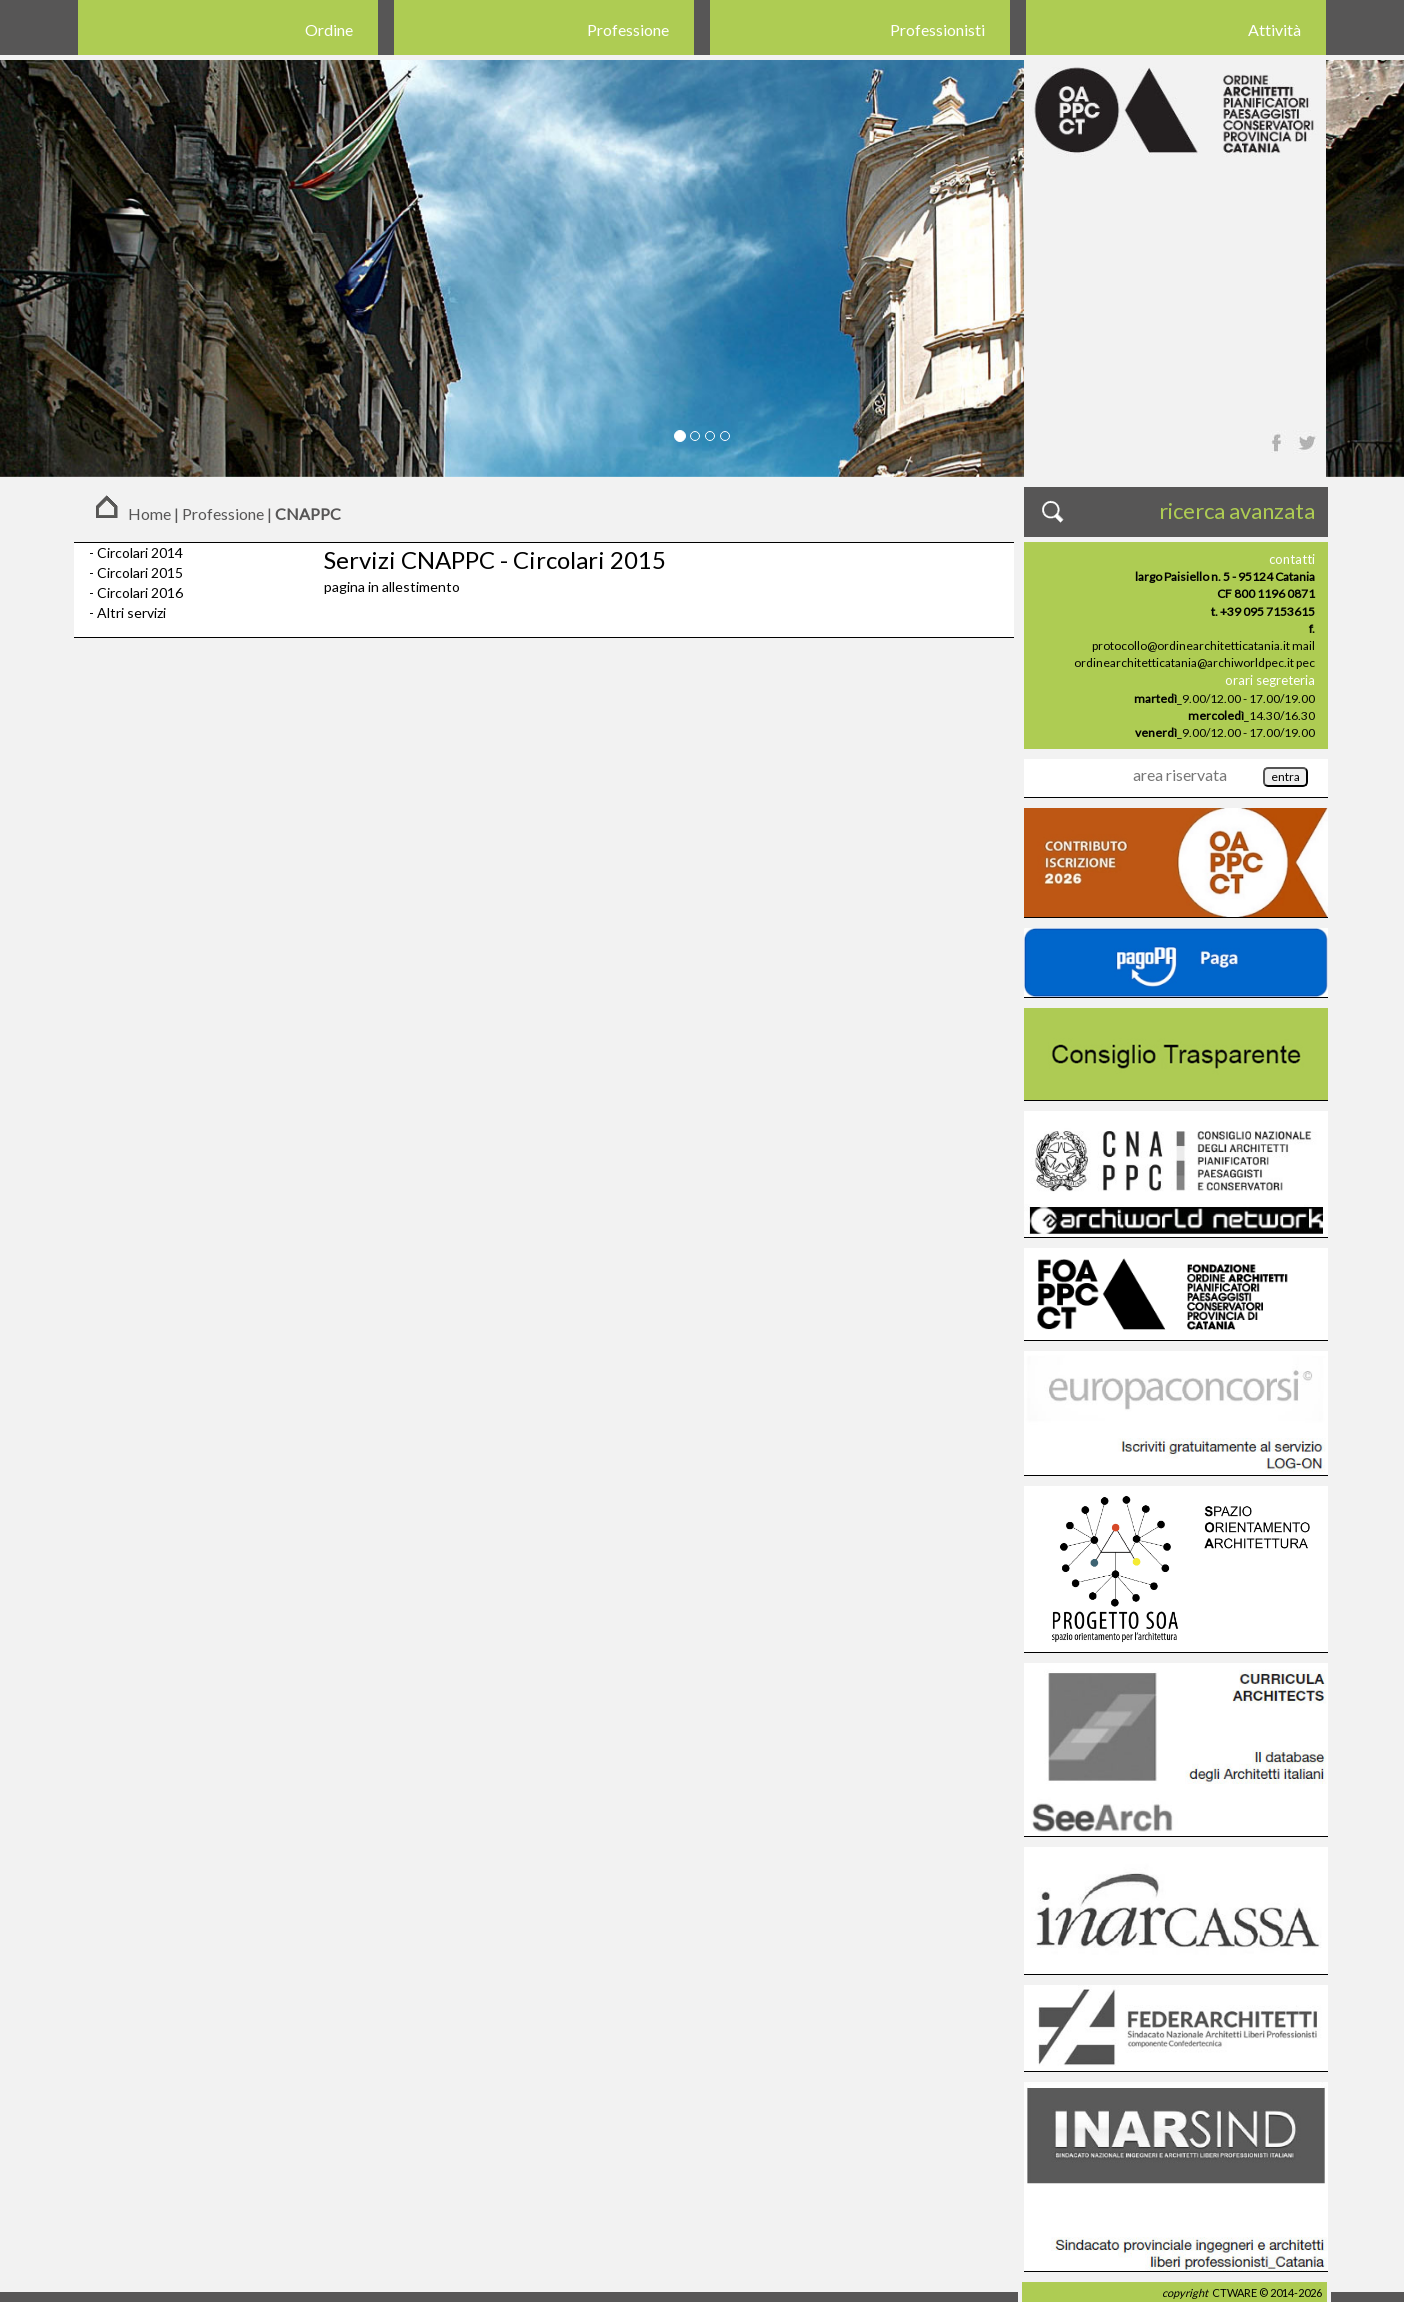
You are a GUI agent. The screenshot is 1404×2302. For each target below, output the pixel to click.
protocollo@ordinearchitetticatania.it (1191, 645)
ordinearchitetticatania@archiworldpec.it (1184, 662)
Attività (1274, 29)
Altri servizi (131, 612)
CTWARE (1234, 2292)
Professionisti (937, 29)
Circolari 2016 (140, 592)
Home (149, 513)
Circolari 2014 (140, 552)
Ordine (329, 29)
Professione (628, 29)
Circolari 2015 (140, 572)
